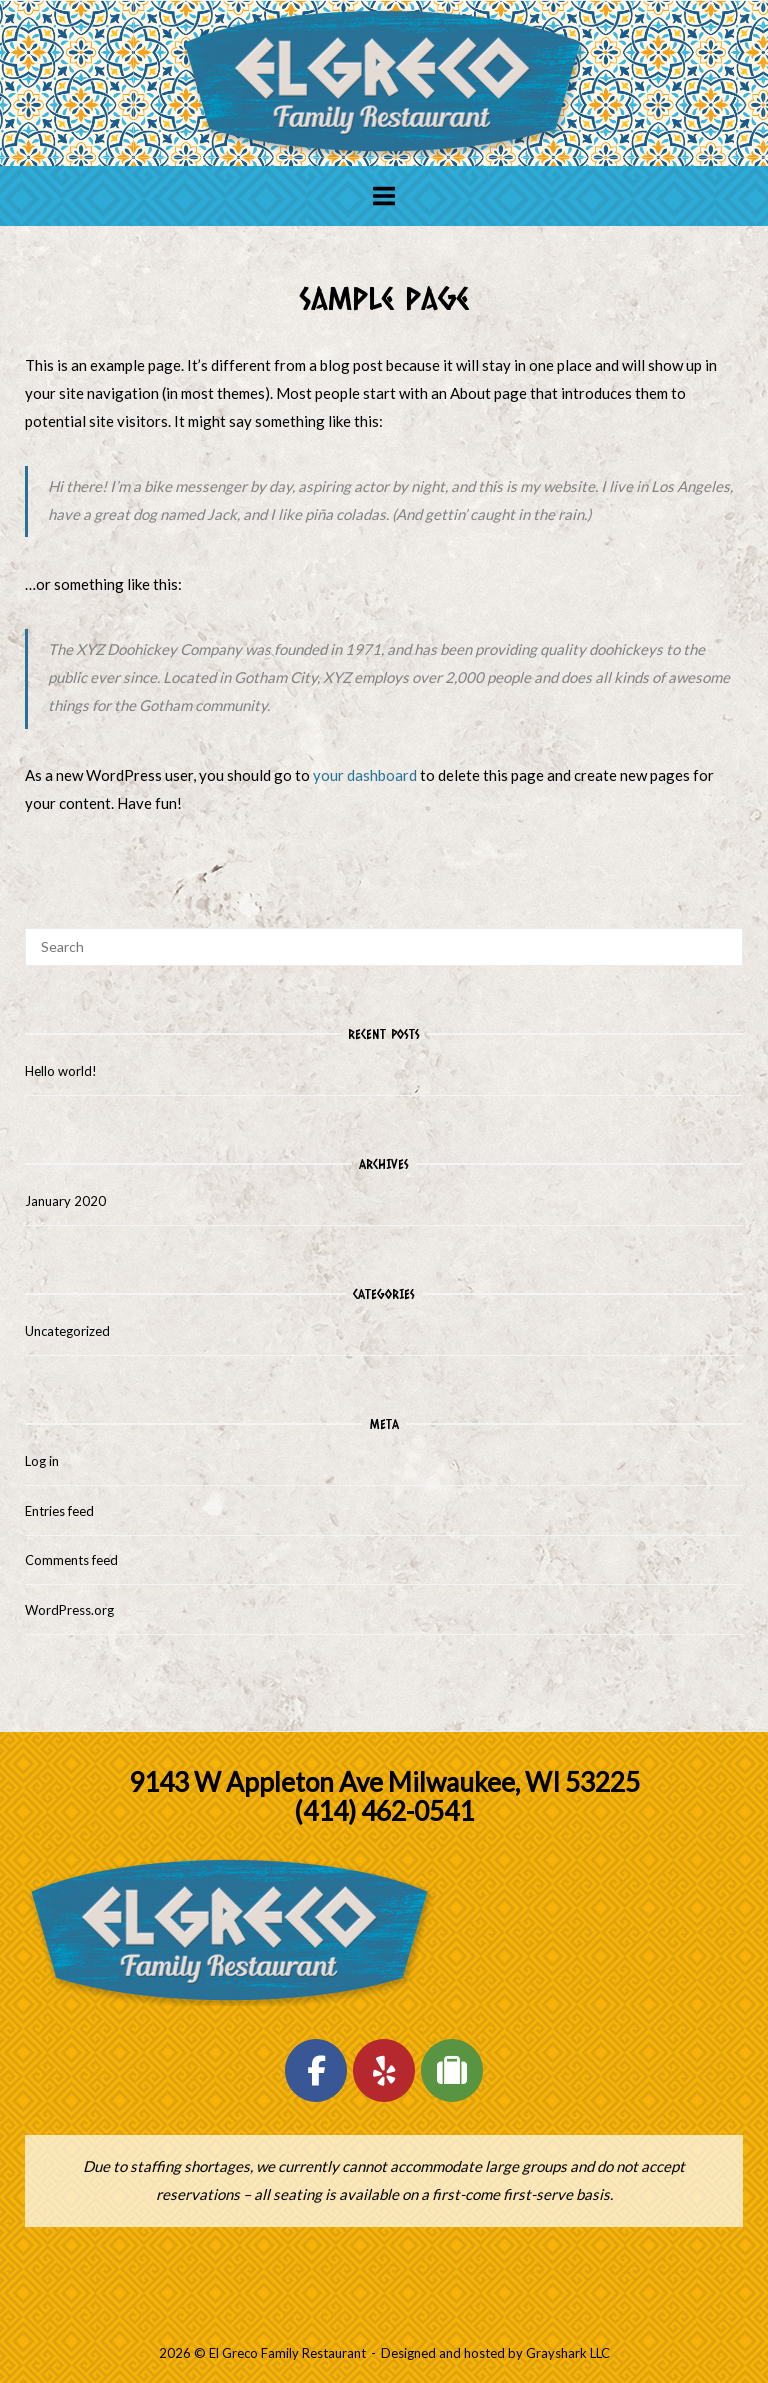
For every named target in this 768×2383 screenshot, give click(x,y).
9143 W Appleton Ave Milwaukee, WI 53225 (384, 1782)
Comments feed (71, 1560)
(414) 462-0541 (384, 1811)
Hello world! (61, 1071)
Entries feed (59, 1511)
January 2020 (65, 1201)
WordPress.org (69, 1610)
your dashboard (365, 775)
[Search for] (384, 947)
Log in (42, 1461)
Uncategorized (67, 1331)
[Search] (720, 938)
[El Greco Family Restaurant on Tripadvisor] (452, 2070)
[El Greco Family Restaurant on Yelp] (384, 2070)
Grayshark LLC (568, 2353)
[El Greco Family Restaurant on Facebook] (316, 2070)
